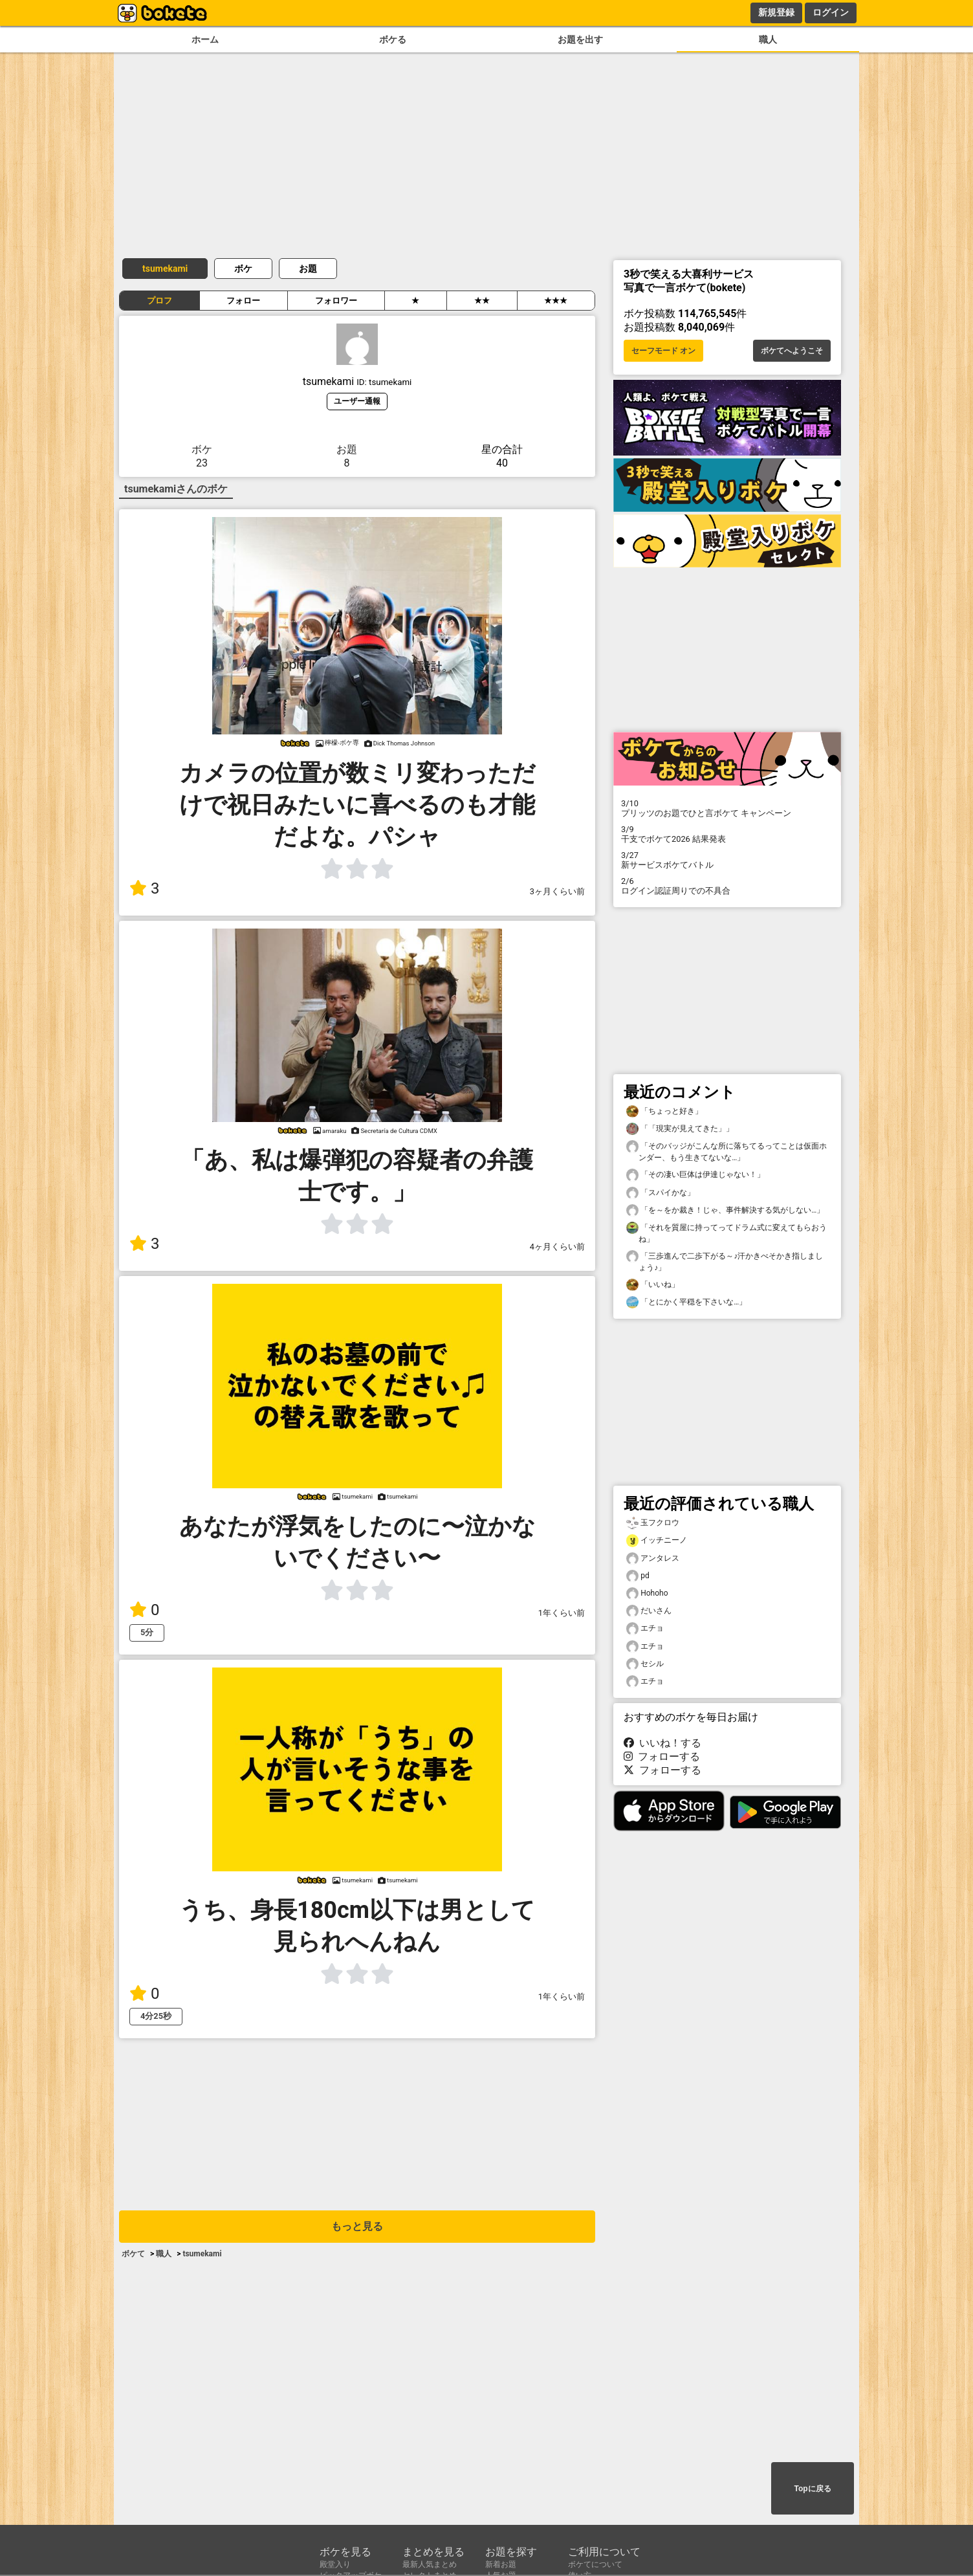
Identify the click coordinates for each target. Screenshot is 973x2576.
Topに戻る (812, 2488)
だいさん (649, 1611)
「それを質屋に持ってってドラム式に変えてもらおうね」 (726, 1233)
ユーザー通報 (357, 401)
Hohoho (647, 1593)
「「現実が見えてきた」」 (680, 1129)
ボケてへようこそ (792, 350)
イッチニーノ (656, 1540)
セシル (645, 1664)
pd (638, 1576)
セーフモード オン (663, 350)
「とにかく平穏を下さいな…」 (686, 1302)
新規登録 (776, 12)
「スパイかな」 (660, 1193)
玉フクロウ (652, 1523)
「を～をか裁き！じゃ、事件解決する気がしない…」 (725, 1210)
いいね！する (662, 1743)
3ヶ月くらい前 (557, 891)
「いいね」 (652, 1285)
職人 (768, 39)
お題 (308, 268)
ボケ (243, 268)
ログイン (831, 12)
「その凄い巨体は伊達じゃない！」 (695, 1175)
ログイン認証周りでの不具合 (727, 886)
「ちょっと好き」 (664, 1111)
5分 (146, 1632)
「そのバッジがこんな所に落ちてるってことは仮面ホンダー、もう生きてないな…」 (726, 1151)
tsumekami (165, 268)
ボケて (133, 2253)
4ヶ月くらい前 (557, 1246)
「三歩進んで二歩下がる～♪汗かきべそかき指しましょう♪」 (724, 1261)
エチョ (645, 1628)
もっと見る (357, 2226)
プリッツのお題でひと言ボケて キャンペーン (727, 808)
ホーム (205, 39)
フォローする (662, 1756)
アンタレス (652, 1558)
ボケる (392, 39)
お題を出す (580, 39)
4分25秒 (155, 2016)
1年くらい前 (561, 1613)
